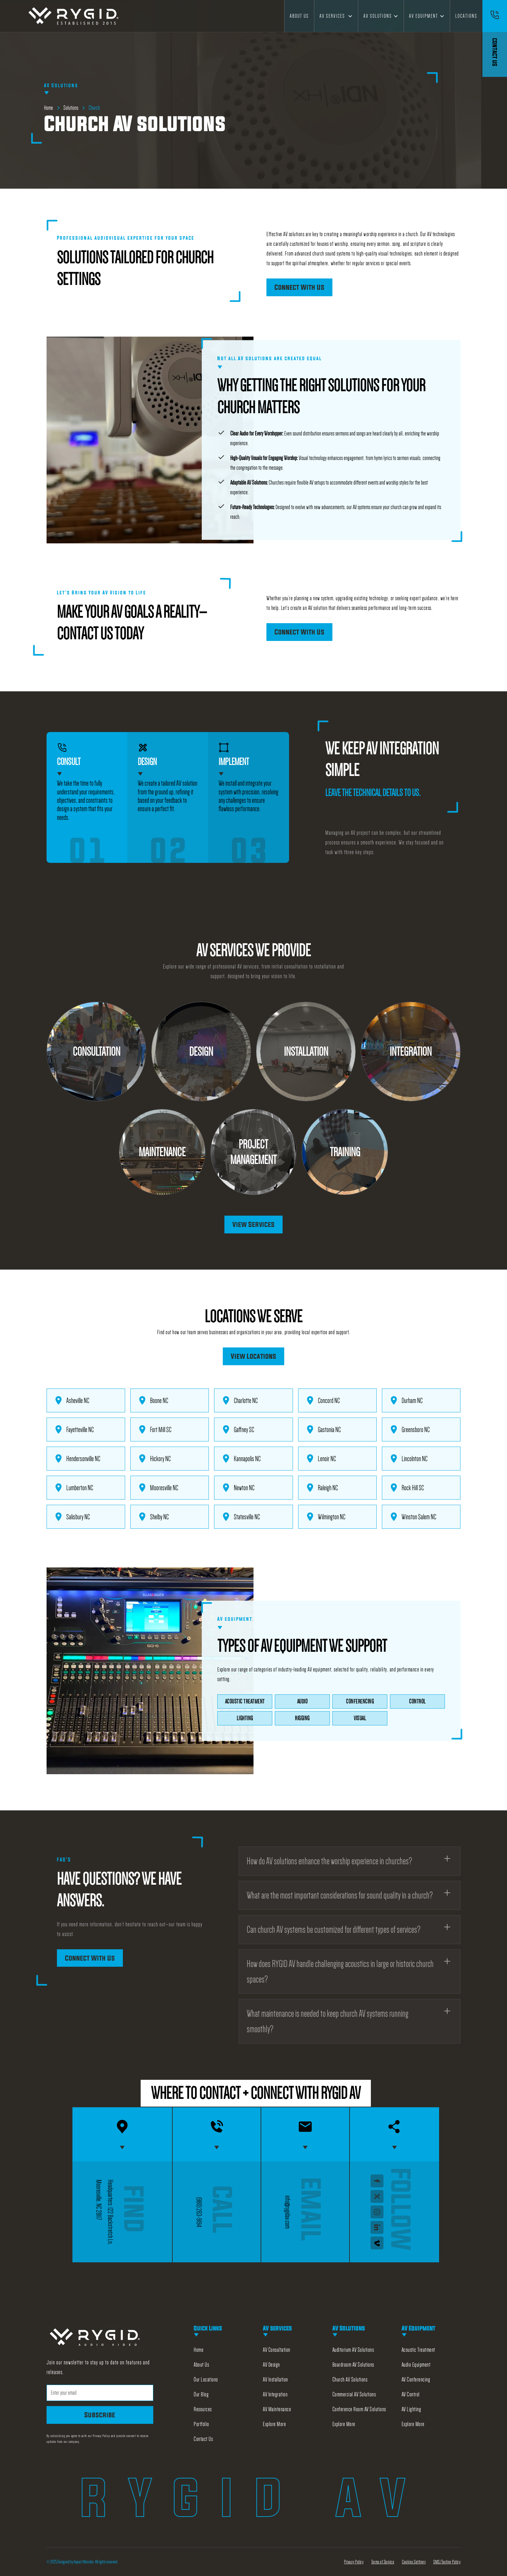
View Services (253, 1224)
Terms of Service (382, 2561)
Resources (203, 2409)
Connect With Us (299, 287)
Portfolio (201, 2424)
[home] (73, 16)
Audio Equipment (416, 2364)
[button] (336, 16)
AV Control (411, 2394)
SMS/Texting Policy (446, 2561)
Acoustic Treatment (418, 2350)
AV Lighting (411, 2409)
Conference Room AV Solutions (359, 2409)
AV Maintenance (277, 2409)
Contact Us (203, 2439)
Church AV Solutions (350, 2379)
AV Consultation (276, 2350)
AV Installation (275, 2379)
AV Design (271, 2364)
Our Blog (201, 2394)
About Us (299, 16)
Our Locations (206, 2379)
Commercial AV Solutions (354, 2394)
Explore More (274, 2424)
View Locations (253, 1356)
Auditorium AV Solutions (353, 2350)
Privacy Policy (353, 2561)
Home (198, 2350)
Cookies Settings (414, 2561)
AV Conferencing (416, 2379)
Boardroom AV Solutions (353, 2364)
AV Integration (275, 2394)
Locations (466, 16)
